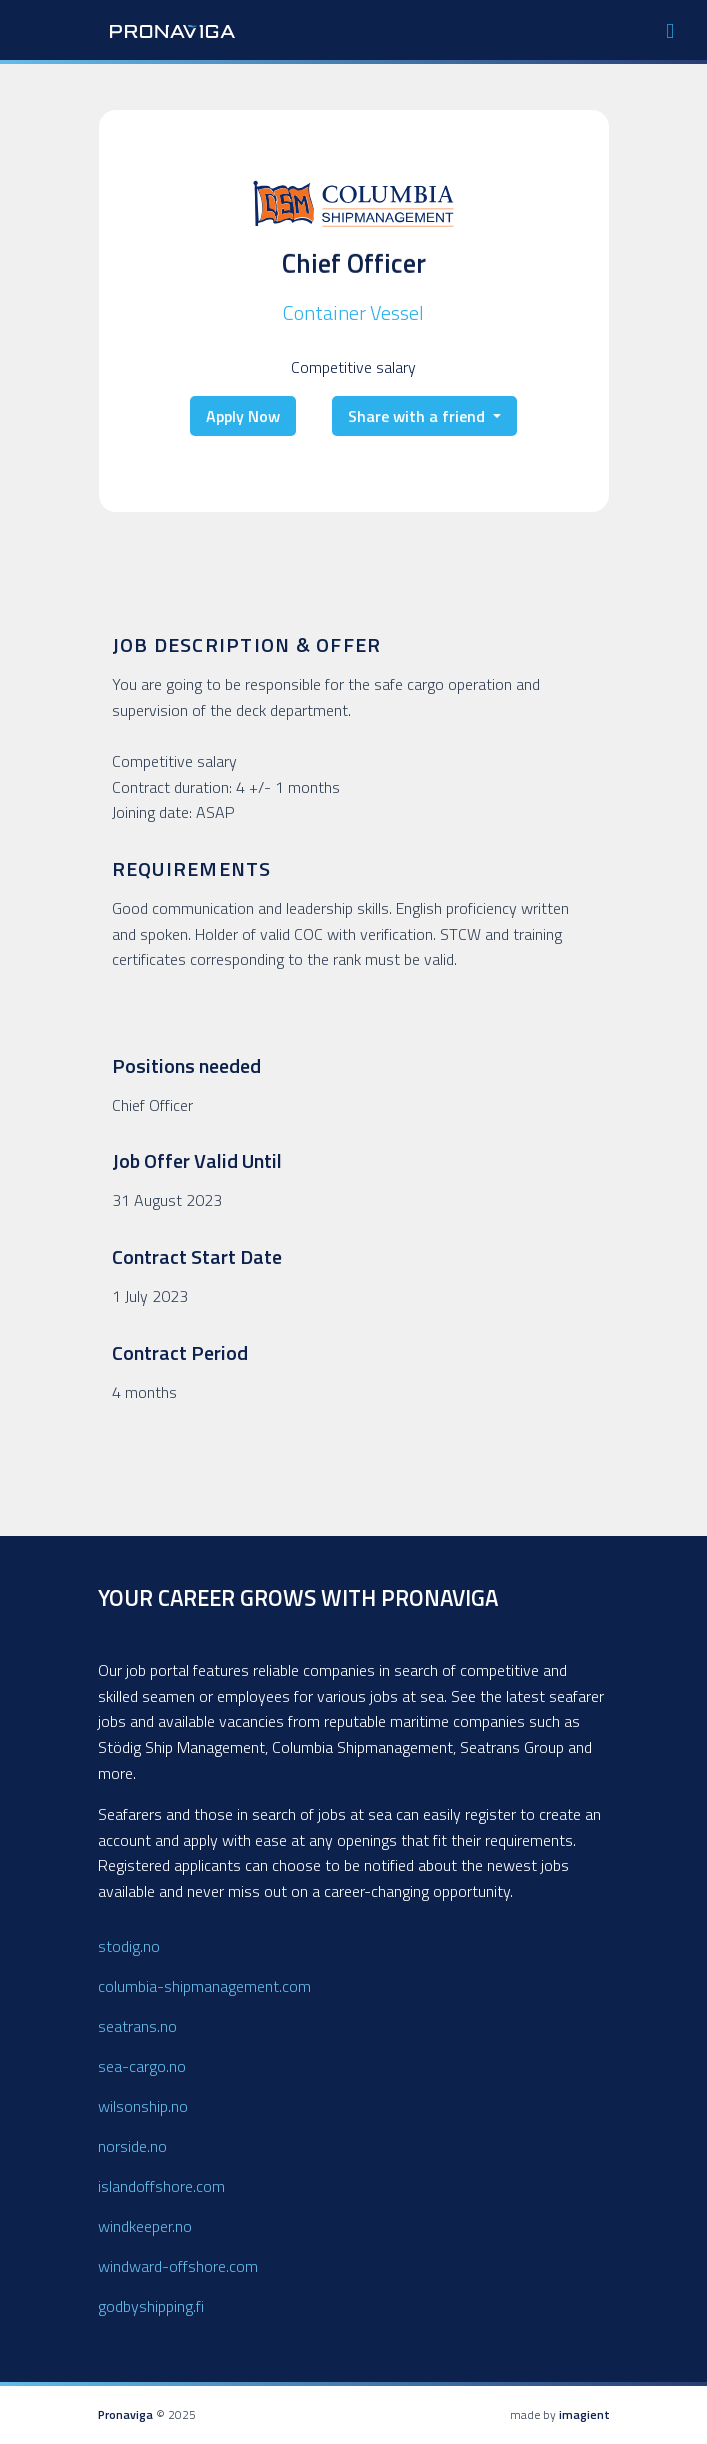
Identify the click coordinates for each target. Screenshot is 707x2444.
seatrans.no (137, 2026)
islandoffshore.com (161, 2186)
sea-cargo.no (142, 2066)
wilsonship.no (143, 2106)
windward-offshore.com (178, 2266)
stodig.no (129, 1946)
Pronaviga (125, 2414)
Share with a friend (418, 417)
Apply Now (243, 417)
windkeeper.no (145, 2226)
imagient (584, 2414)
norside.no (132, 2146)
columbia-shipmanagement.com (204, 1986)
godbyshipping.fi (151, 2306)
